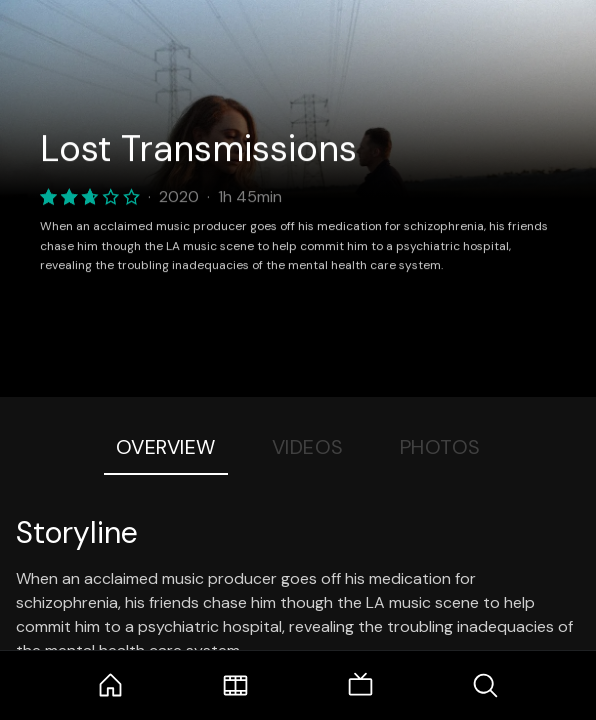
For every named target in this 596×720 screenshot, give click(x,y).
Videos (308, 447)
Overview (166, 447)
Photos (440, 447)
